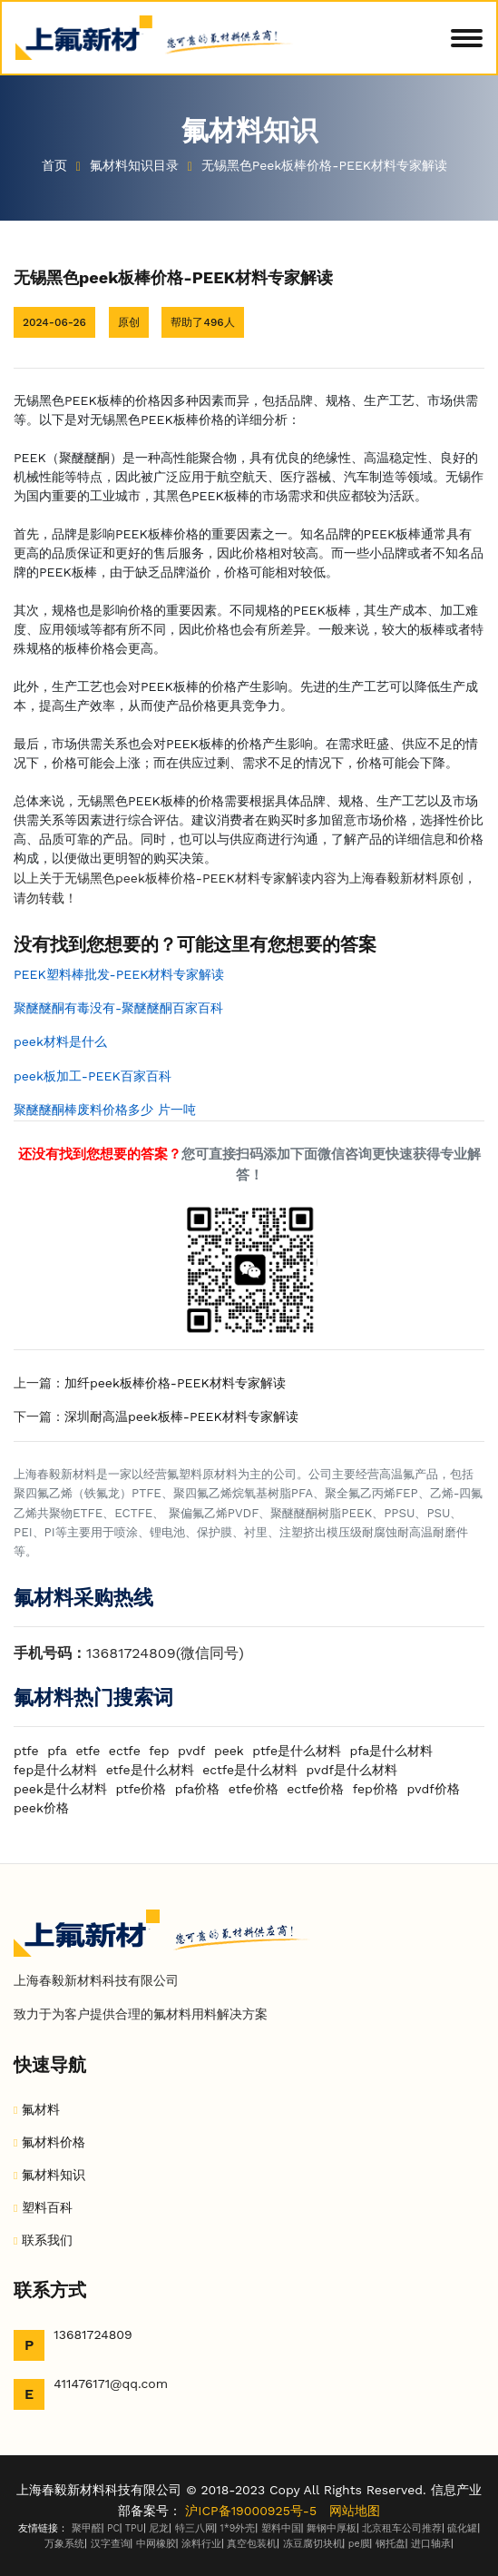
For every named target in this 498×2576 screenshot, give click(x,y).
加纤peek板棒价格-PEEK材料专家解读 (175, 1383)
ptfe (26, 1750)
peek (229, 1750)
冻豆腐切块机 (313, 2544)
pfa (57, 1750)
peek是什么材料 (60, 1788)
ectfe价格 (315, 1788)
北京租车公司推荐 (402, 2528)
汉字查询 (111, 2544)
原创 (129, 322)
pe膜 (359, 2544)
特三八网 (195, 2528)
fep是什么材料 (55, 1769)
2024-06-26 (54, 322)
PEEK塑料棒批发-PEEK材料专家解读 (119, 974)
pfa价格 (197, 1788)
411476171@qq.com (111, 2383)
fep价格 (375, 1788)
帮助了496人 (202, 322)
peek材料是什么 (60, 1041)
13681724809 (93, 2334)
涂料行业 (201, 2544)
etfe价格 (253, 1788)
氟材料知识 (53, 2174)
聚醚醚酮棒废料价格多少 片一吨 (105, 1109)
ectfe (125, 1750)
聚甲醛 (87, 2528)
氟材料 (41, 2109)
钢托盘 (390, 2544)
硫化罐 (462, 2528)
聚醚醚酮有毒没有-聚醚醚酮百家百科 (118, 1008)
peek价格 (41, 1808)
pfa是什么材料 (392, 1750)
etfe (87, 1750)
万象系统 (64, 2544)
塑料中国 (281, 2528)
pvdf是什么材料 (352, 1769)
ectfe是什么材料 (250, 1769)
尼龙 (159, 2528)
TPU (134, 2528)
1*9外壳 (238, 2528)
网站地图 (354, 2510)
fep (159, 1750)
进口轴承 (431, 2544)
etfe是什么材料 (150, 1769)
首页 (54, 165)
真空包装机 (252, 2544)
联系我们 (47, 2240)
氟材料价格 (53, 2142)
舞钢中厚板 (331, 2528)
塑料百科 (47, 2207)
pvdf (191, 1750)
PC (113, 2528)
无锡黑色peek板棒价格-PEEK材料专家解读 (326, 165)
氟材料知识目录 (136, 165)
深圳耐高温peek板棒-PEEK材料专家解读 (181, 1416)
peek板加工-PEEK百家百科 (92, 1076)
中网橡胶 (156, 2544)
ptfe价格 (140, 1788)
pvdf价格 (432, 1788)
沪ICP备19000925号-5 (251, 2510)
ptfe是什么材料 (296, 1750)
